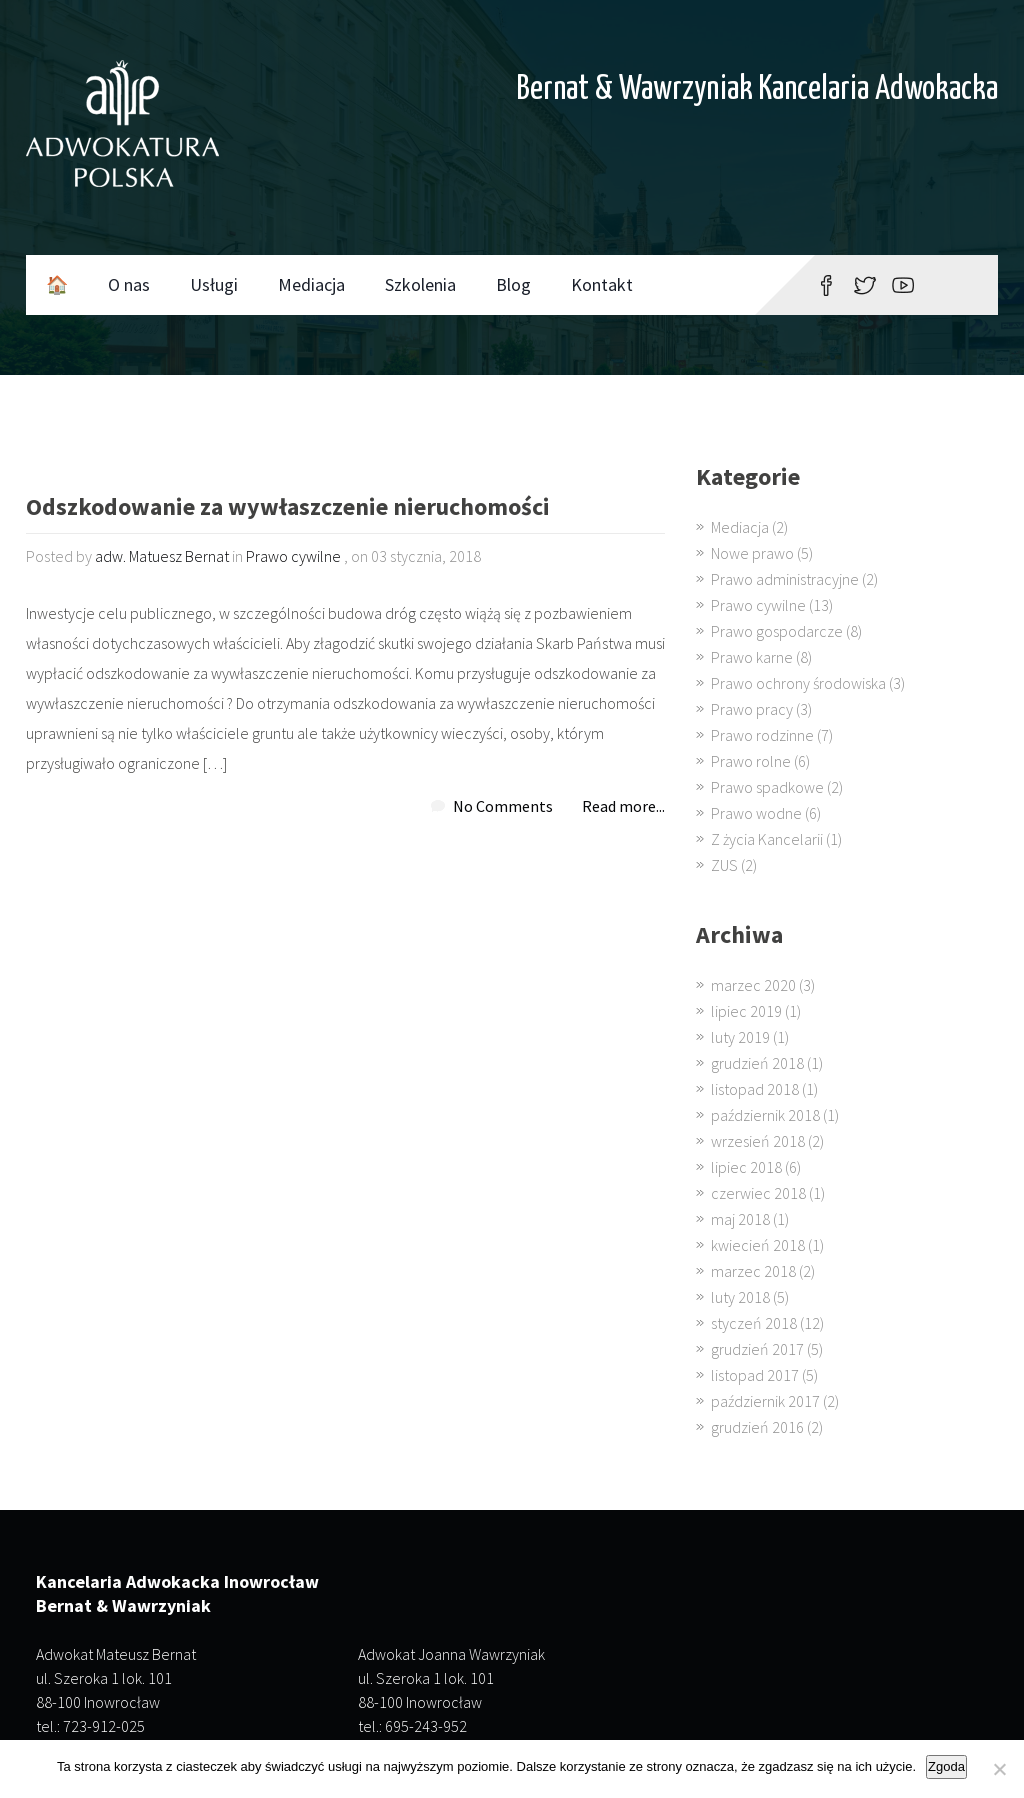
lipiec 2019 (746, 1011)
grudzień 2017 (757, 1349)
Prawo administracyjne (785, 579)
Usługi (214, 284)
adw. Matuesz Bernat (162, 556)
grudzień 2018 (757, 1063)
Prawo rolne (751, 761)
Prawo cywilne (293, 556)
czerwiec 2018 (758, 1193)
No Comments (503, 806)
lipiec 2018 (746, 1167)
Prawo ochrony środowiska (798, 683)
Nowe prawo (752, 553)
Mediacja (311, 284)
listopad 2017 (755, 1375)
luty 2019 (740, 1037)
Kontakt (602, 284)
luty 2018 (740, 1297)
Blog (513, 284)
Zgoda (946, 1766)
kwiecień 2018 (758, 1245)
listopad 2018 (755, 1089)
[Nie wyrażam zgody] (999, 1769)
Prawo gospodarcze (777, 631)
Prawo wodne (756, 813)
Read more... (623, 806)
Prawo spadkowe (767, 787)
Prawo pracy (752, 709)
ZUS (724, 865)
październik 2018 (765, 1115)
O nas (129, 284)
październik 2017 (765, 1401)
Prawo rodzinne (762, 735)
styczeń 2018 (754, 1323)
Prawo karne (752, 657)
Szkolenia (420, 284)
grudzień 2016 (757, 1427)
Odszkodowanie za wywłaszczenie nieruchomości (288, 508)
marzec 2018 (753, 1271)
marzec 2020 (753, 985)
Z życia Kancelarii (767, 839)
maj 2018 (740, 1219)
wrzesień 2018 (758, 1141)
